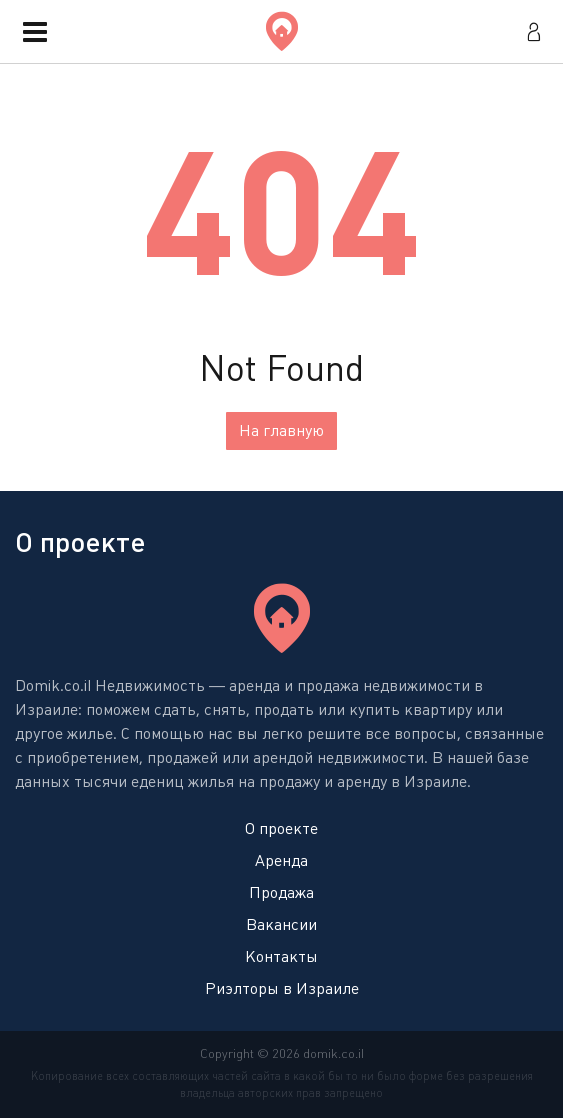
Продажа (281, 892)
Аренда (281, 860)
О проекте (281, 828)
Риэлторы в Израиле (282, 988)
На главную (281, 430)
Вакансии (281, 924)
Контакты (281, 956)
